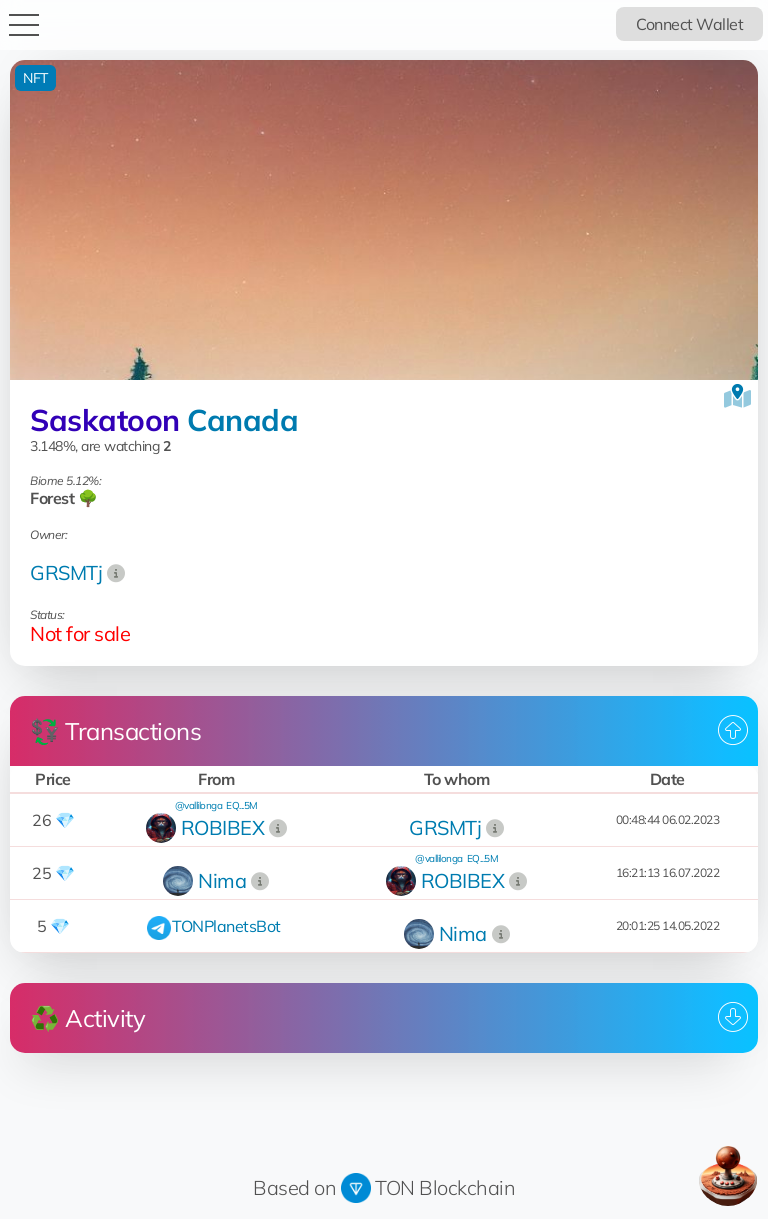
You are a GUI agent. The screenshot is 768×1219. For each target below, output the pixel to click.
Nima (222, 880)
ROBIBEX (223, 827)
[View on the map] (737, 396)
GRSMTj (66, 572)
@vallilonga (199, 805)
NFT (35, 78)
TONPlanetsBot (226, 926)
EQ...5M (242, 805)
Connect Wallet (689, 24)
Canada (242, 420)
